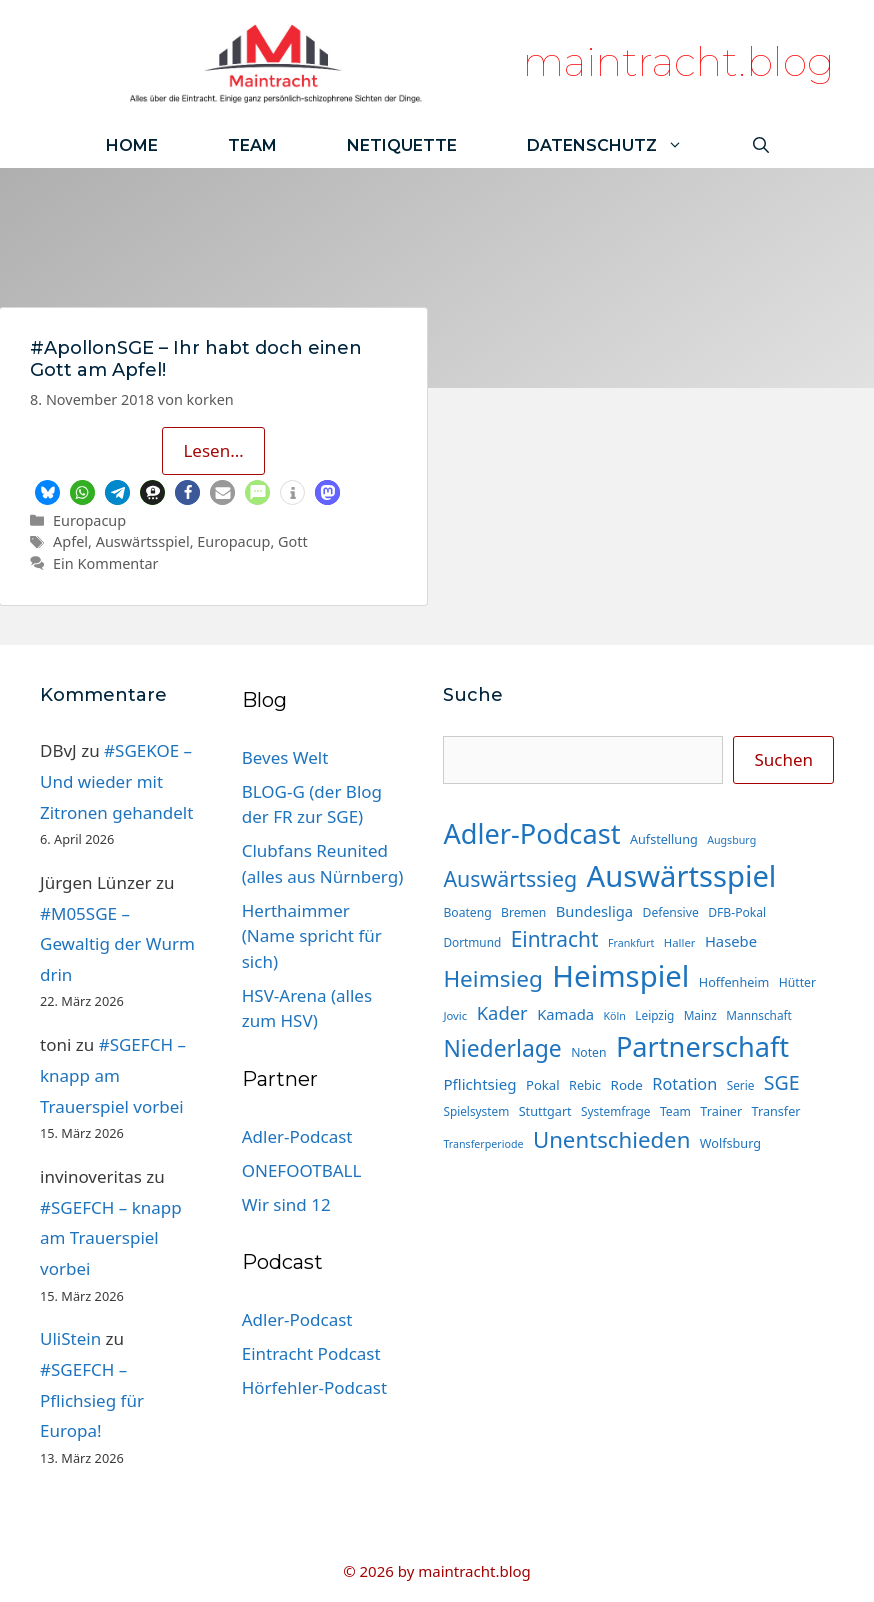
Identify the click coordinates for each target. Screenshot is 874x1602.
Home (132, 145)
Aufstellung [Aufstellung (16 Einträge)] (664, 839)
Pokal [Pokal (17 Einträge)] (543, 1085)
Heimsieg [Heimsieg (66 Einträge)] (493, 978)
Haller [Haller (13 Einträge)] (680, 942)
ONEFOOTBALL (302, 1170)
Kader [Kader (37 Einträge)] (502, 1012)
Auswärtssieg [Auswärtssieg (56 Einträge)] (510, 878)
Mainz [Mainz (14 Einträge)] (700, 1015)
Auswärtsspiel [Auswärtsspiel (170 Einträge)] (682, 876)
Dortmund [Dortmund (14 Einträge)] (472, 942)
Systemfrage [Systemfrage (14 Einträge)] (615, 1111)
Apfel (70, 541)
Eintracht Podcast (311, 1353)
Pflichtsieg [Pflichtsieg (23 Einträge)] (479, 1084)
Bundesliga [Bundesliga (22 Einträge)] (594, 911)
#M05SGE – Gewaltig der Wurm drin (117, 944)
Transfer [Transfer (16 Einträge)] (776, 1111)
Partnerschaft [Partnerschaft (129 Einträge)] (702, 1046)
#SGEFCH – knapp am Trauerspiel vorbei (113, 1075)
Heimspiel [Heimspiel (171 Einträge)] (620, 976)
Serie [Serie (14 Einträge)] (741, 1085)
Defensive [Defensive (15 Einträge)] (671, 912)
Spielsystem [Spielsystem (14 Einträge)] (476, 1111)
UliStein (70, 1338)
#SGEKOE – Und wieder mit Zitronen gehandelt (116, 781)
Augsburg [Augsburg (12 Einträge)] (731, 840)
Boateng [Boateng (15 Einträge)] (467, 912)
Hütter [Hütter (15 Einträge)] (797, 982)
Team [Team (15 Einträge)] (675, 1111)
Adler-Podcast (297, 1136)
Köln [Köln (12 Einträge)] (615, 1016)
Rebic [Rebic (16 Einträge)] (585, 1085)
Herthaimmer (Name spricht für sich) (312, 936)
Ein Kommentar (105, 563)
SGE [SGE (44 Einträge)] (782, 1082)
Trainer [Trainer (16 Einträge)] (721, 1111)
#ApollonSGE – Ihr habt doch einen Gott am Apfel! (196, 359)
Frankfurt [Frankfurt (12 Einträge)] (631, 943)
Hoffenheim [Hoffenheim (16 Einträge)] (734, 982)
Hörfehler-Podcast (314, 1387)
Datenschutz (622, 145)
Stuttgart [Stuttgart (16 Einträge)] (545, 1111)
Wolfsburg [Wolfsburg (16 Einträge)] (730, 1143)
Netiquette (402, 145)
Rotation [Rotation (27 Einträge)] (684, 1084)
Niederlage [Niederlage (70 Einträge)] (502, 1048)
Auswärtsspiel (143, 541)
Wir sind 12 (286, 1204)
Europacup (89, 520)
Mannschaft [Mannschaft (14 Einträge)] (759, 1015)
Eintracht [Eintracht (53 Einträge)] (555, 939)
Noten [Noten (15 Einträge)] (588, 1052)
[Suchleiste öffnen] (761, 145)
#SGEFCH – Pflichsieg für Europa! (92, 1400)
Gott (293, 541)
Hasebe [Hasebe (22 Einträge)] (731, 941)
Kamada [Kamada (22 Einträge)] (565, 1014)
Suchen (783, 759)
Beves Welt (285, 757)
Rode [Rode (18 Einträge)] (627, 1085)
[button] (47, 492)
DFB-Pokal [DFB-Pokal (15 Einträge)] (737, 912)
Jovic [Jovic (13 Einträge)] (455, 1015)
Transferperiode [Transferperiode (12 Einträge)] (483, 1144)
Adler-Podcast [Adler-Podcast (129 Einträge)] (531, 833)
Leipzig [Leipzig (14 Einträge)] (654, 1015)
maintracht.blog (678, 61)
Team (252, 145)
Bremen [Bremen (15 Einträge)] (523, 912)
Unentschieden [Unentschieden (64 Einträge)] (612, 1139)
